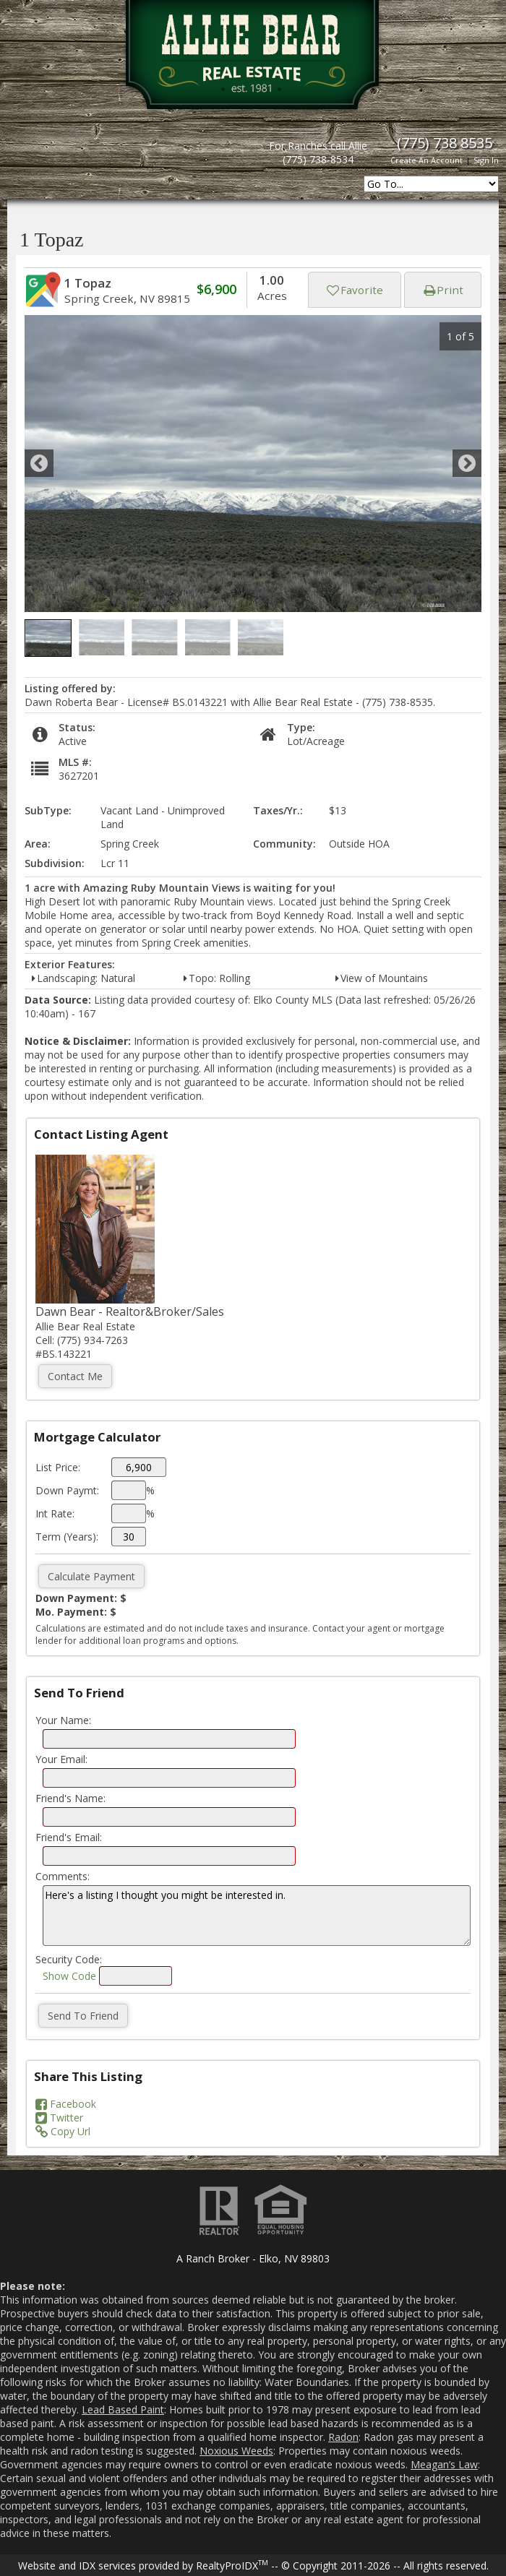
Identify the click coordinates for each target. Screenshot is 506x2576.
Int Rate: (54, 1513)
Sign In (486, 160)
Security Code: (68, 1959)
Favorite (355, 290)
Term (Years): (66, 1536)
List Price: (57, 1467)
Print (443, 290)
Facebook (65, 2104)
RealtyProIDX (232, 2565)
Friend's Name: (70, 1798)
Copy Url (62, 2131)
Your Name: (63, 1720)
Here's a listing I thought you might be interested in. (257, 1915)
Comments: (62, 1876)
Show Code (69, 1976)
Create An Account (426, 160)
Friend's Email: (68, 1837)
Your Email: (61, 1759)
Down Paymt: (67, 1490)
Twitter (59, 2117)
